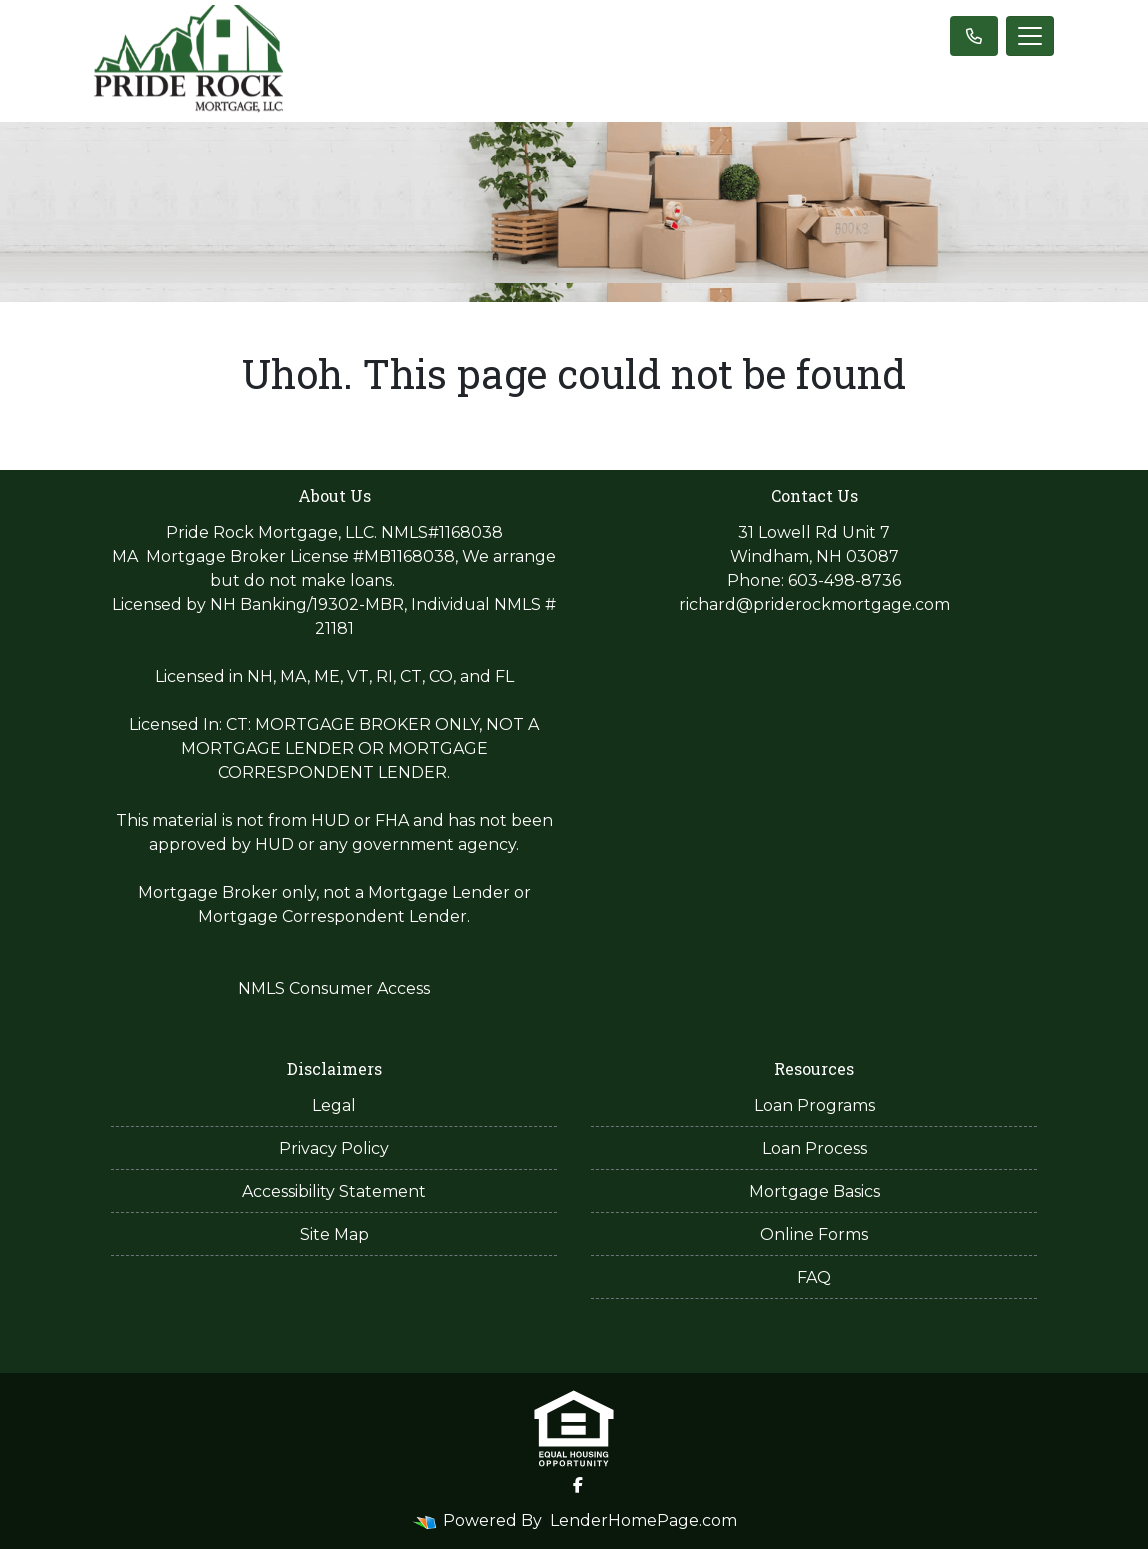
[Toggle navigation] (1030, 36)
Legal (334, 1105)
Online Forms (814, 1234)
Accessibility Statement (334, 1191)
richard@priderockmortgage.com (814, 604)
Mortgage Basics (814, 1191)
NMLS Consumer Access (334, 988)
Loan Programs (814, 1105)
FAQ (814, 1277)
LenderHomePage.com (643, 1520)
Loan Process (814, 1148)
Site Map (334, 1234)
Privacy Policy (334, 1148)
